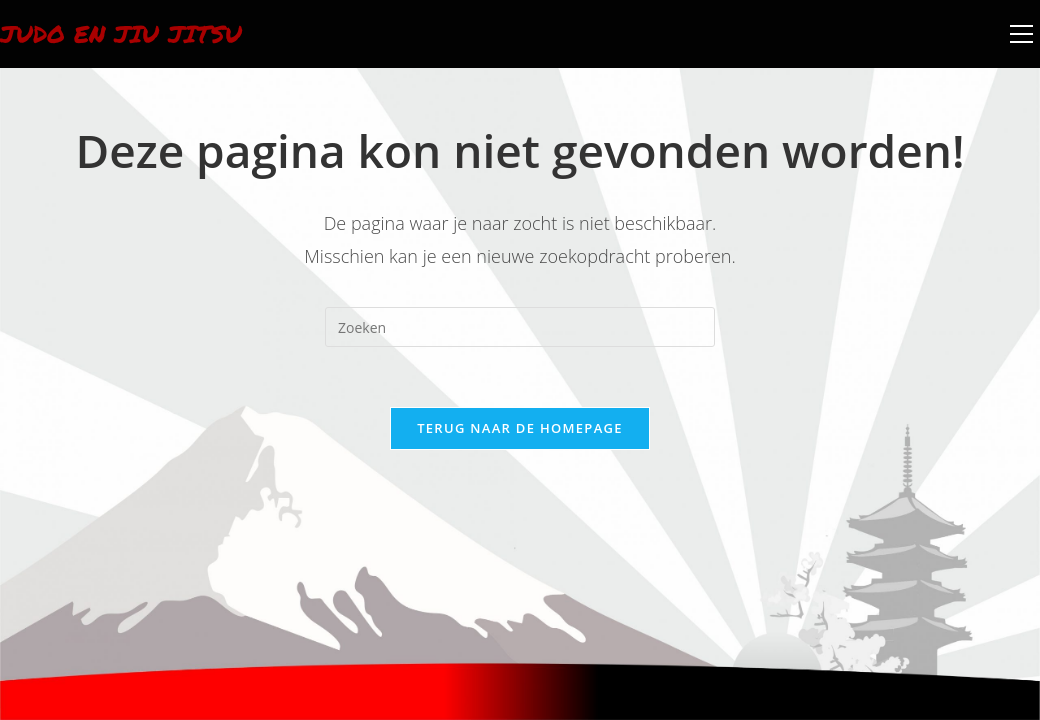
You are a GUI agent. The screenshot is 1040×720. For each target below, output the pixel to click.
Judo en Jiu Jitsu (121, 33)
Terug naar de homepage (520, 428)
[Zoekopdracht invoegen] (520, 327)
